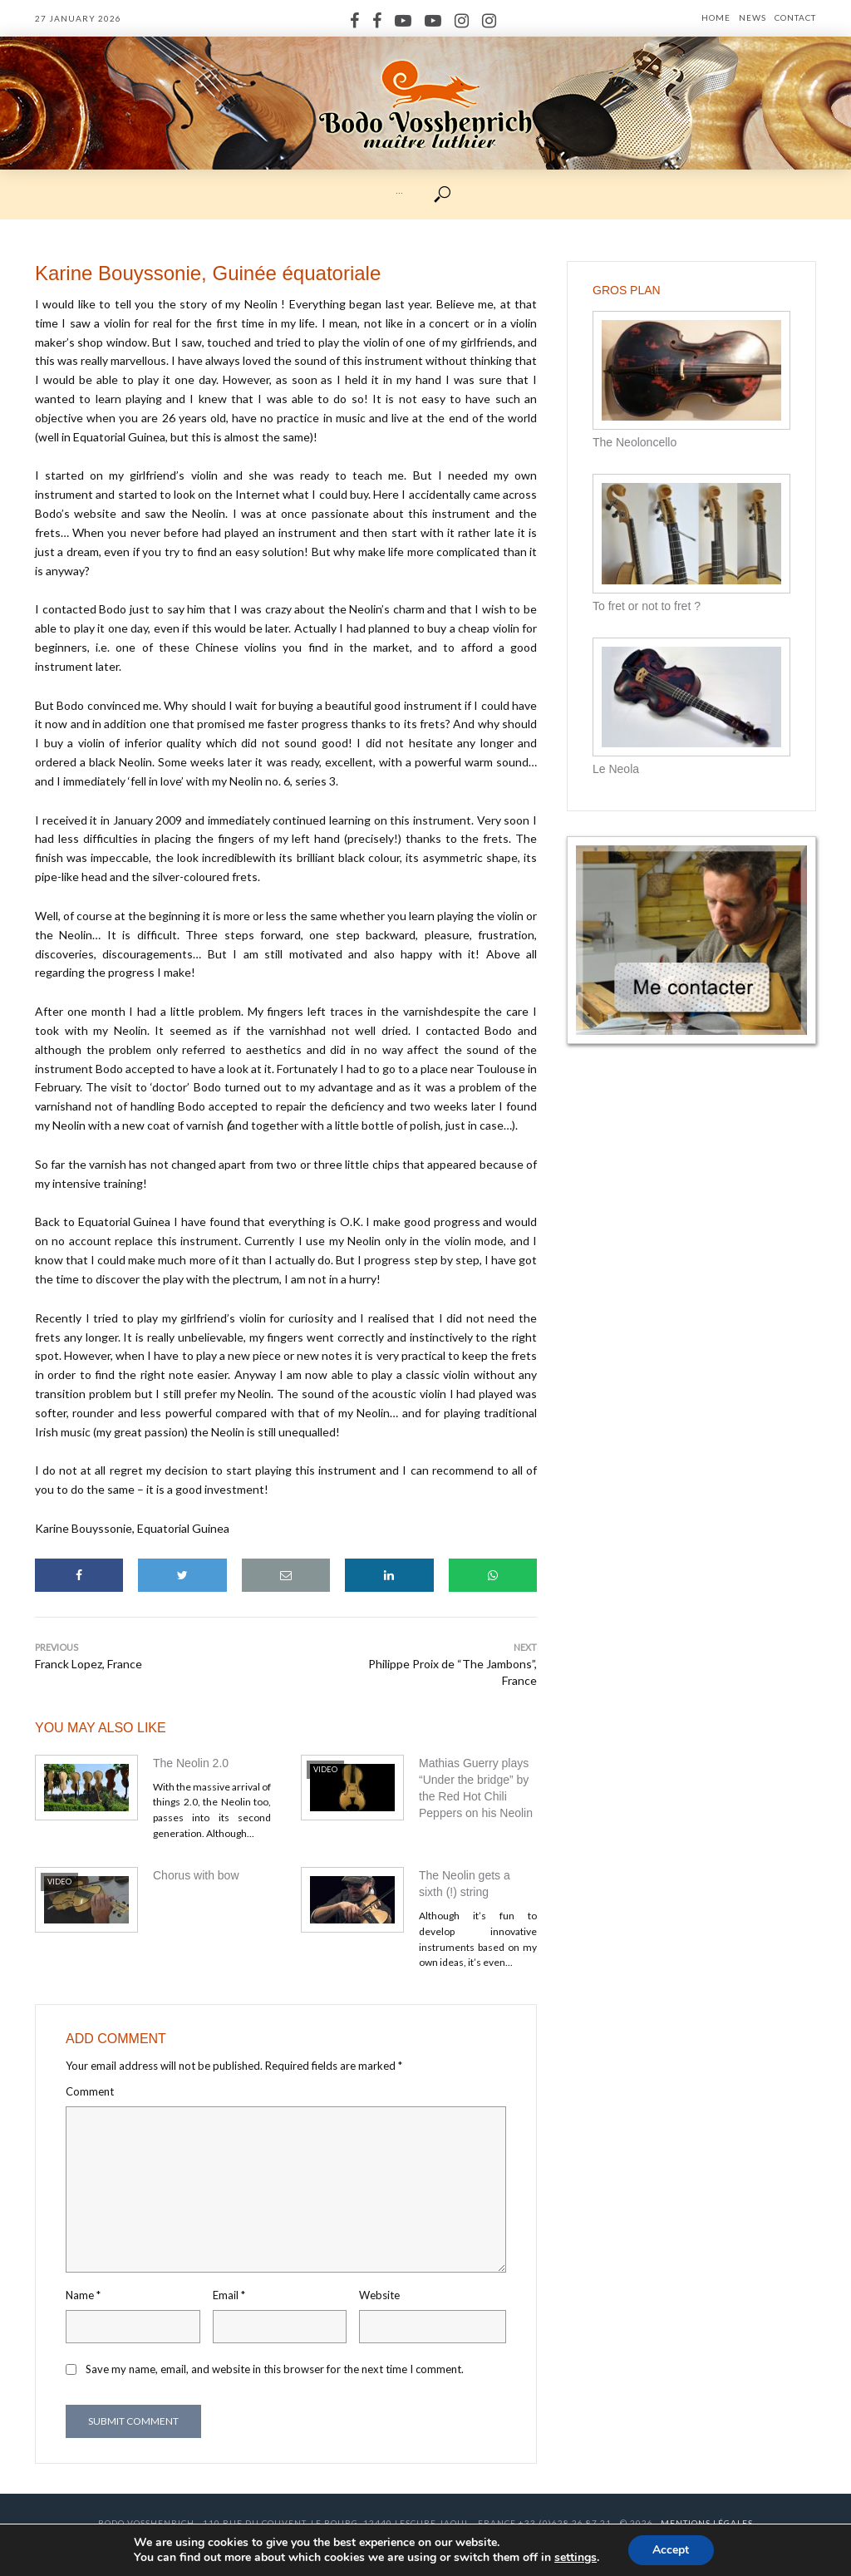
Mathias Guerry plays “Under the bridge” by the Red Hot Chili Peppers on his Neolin (476, 1788)
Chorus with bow (196, 1875)
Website (379, 2295)
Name (83, 2295)
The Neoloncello (634, 442)
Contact (795, 17)
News (752, 17)
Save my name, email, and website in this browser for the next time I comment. (275, 2369)
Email (229, 2295)
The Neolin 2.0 (191, 1763)
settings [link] (575, 2557)
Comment (90, 2091)
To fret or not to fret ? (647, 606)
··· (399, 193)
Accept (670, 2550)
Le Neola (616, 769)
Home (715, 17)
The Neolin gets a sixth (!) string (464, 1884)
